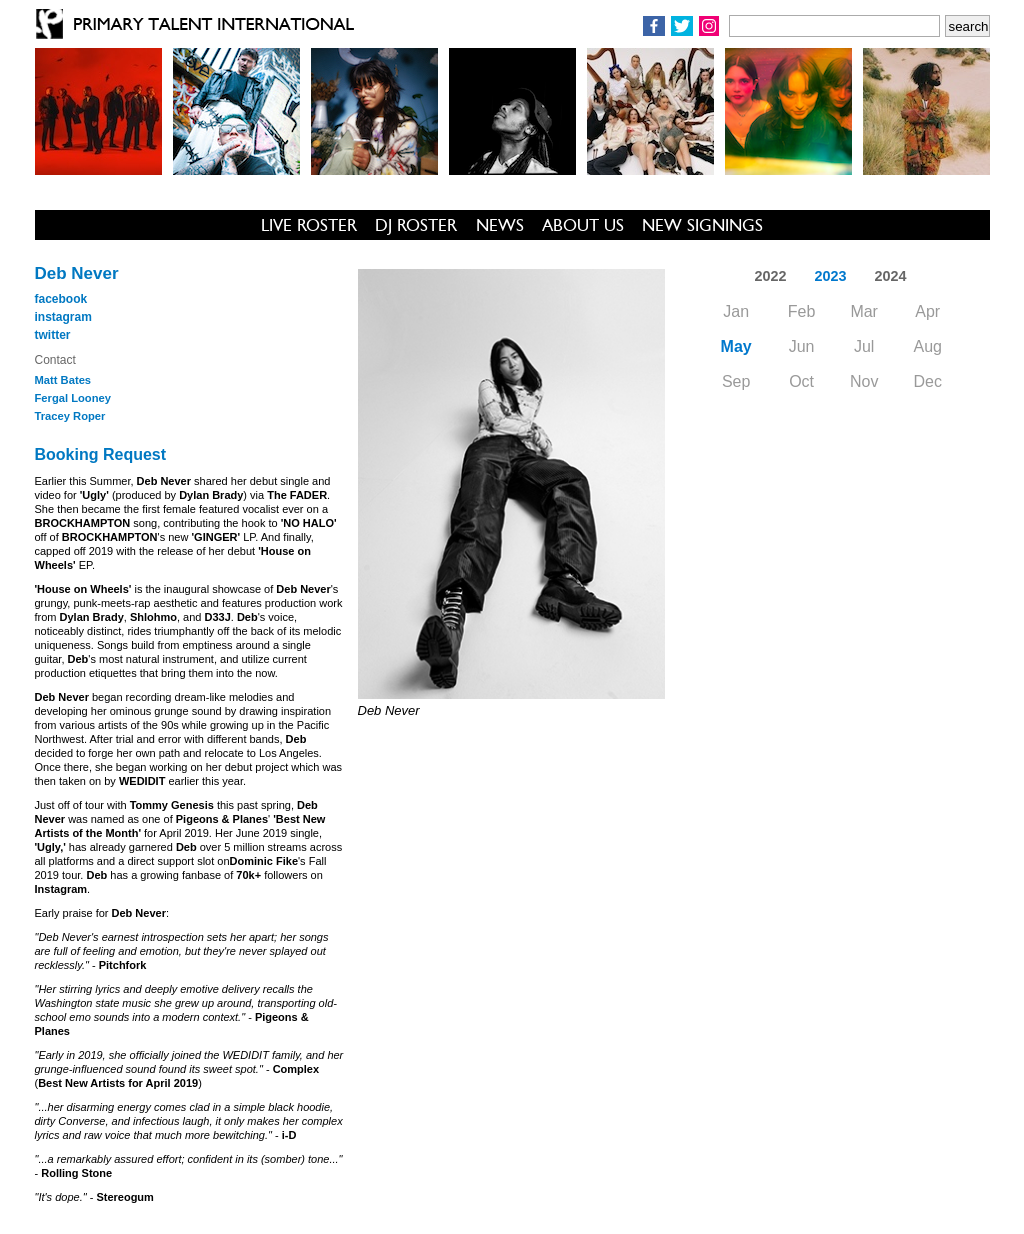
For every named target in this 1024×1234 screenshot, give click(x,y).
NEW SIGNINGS (702, 225)
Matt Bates (63, 380)
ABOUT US (583, 225)
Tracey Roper (70, 416)
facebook (61, 299)
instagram (63, 317)
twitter (53, 335)
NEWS (500, 225)
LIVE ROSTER (309, 225)
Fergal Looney (73, 398)
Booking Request (101, 454)
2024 (891, 276)
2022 (770, 276)
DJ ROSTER (416, 225)
